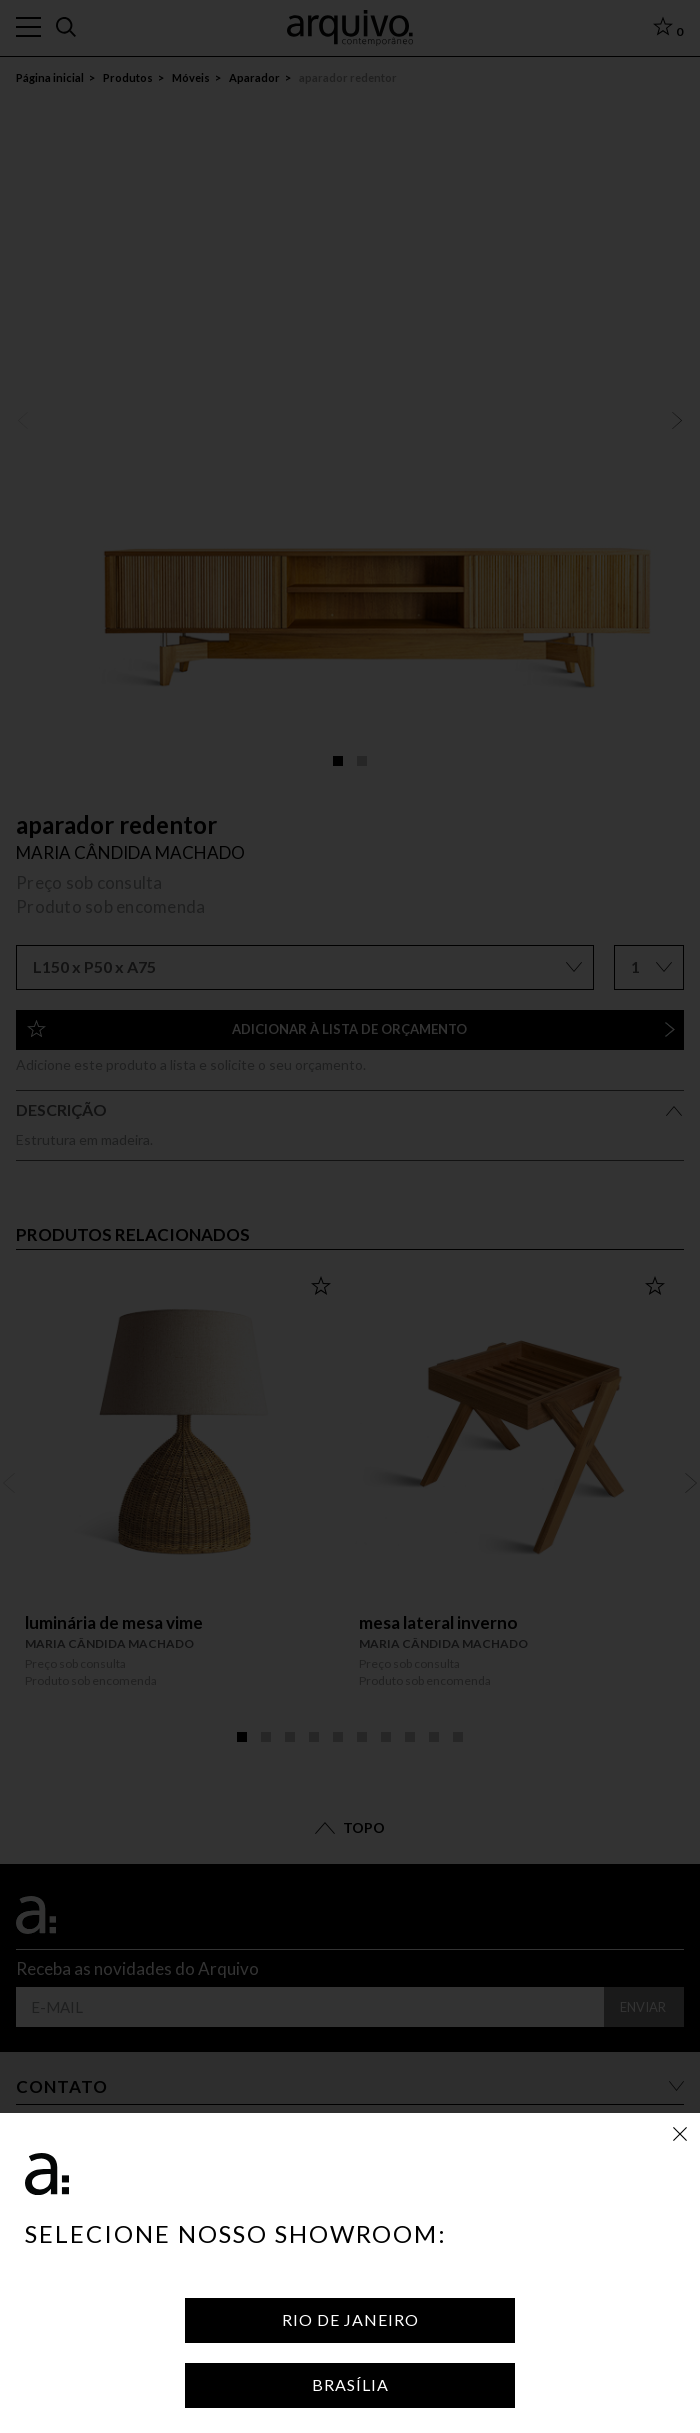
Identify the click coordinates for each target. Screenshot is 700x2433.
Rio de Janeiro (350, 2319)
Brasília (350, 2384)
